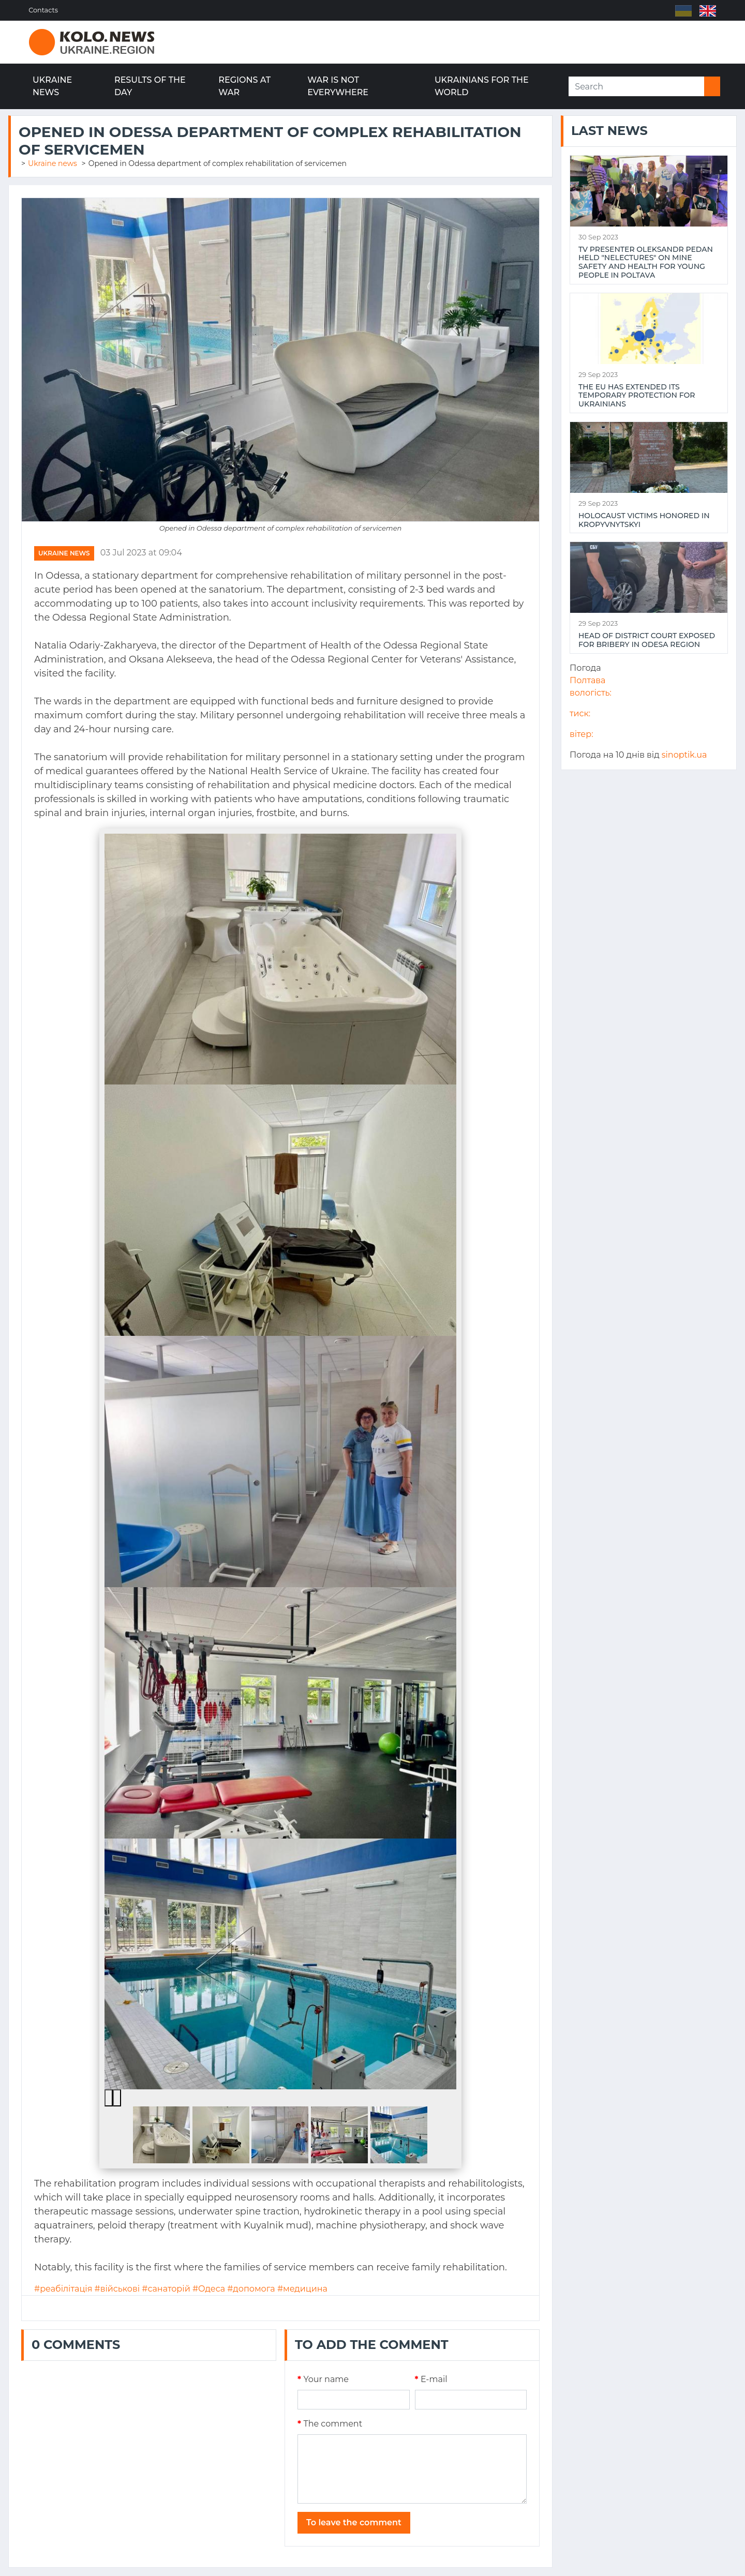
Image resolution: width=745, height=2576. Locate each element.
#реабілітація (63, 2289)
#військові (117, 2289)
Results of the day (150, 86)
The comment (329, 2424)
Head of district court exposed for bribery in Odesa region (646, 640)
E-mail (431, 2379)
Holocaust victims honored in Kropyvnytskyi (644, 520)
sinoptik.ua (684, 755)
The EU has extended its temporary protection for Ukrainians (636, 396)
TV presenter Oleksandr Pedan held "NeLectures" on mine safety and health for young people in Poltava (645, 262)
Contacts (43, 10)
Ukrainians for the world (482, 86)
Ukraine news (52, 86)
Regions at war (244, 86)
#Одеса (208, 2289)
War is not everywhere (337, 86)
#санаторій (166, 2289)
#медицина (302, 2289)
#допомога (251, 2289)
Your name (323, 2379)
